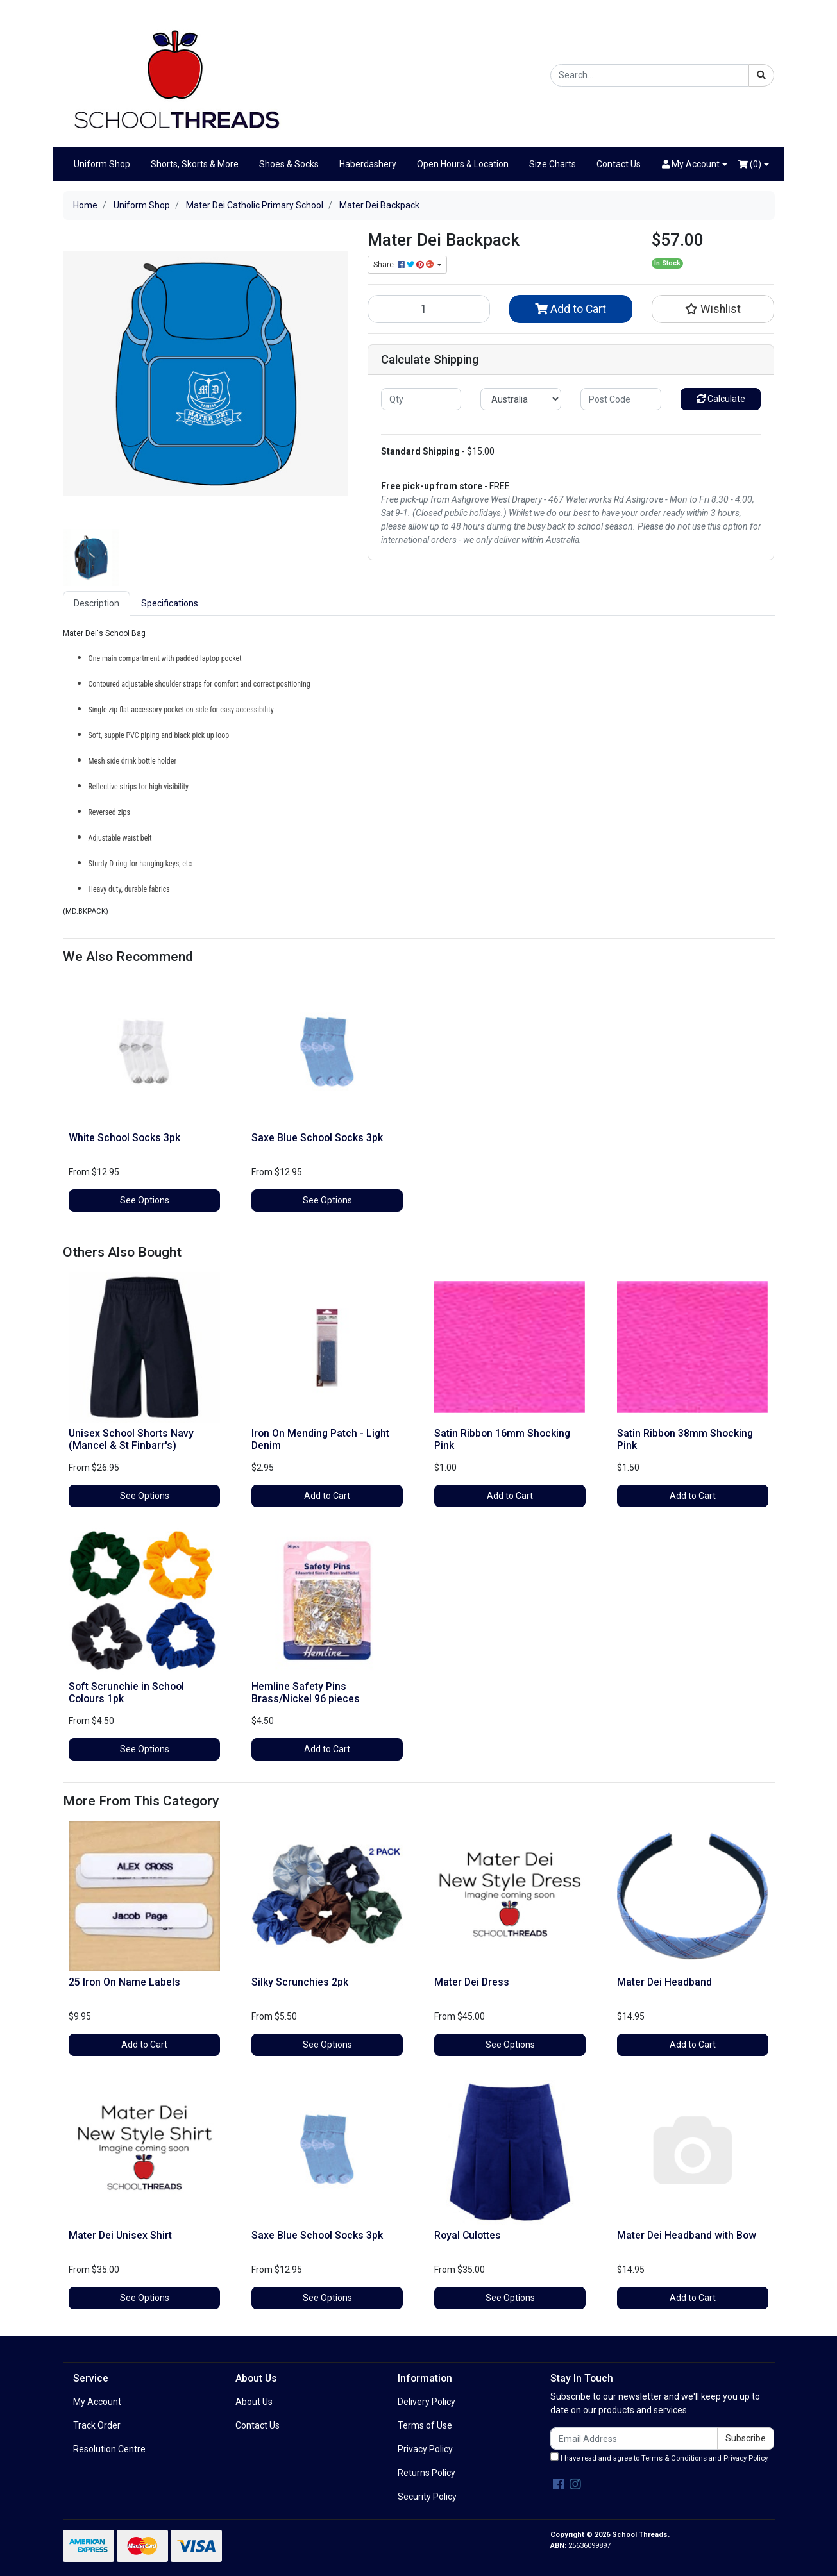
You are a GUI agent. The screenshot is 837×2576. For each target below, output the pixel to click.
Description (96, 603)
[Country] (520, 399)
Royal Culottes (467, 2235)
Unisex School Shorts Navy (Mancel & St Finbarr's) (131, 1439)
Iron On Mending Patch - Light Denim (320, 1439)
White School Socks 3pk (124, 1138)
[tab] (96, 603)
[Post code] (620, 399)
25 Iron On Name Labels (124, 1982)
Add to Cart (570, 309)
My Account (97, 2401)
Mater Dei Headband (664, 1982)
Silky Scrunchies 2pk (299, 1982)
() (749, 164)
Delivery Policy (426, 2401)
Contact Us (618, 164)
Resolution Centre (109, 2449)
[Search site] (761, 75)
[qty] (421, 399)
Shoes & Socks (289, 164)
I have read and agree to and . (659, 2457)
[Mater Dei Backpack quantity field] (429, 309)
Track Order (97, 2425)
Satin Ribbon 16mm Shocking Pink (502, 1439)
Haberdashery (367, 164)
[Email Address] (634, 2438)
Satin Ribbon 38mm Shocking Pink (685, 1439)
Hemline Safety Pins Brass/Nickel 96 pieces (305, 1692)
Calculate (721, 399)
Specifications (169, 603)
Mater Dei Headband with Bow (686, 2235)
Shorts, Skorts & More (195, 164)
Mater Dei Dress (471, 1982)
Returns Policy (426, 2473)
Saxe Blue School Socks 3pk (317, 1138)
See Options (144, 1200)
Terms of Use (425, 2425)
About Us (254, 2401)
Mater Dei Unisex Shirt (120, 2235)
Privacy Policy (425, 2449)
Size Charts (552, 164)
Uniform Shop (102, 164)
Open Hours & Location (463, 164)
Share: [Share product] (404, 264)
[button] (694, 164)
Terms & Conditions (674, 2458)
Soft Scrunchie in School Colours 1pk (126, 1692)
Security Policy (427, 2496)
